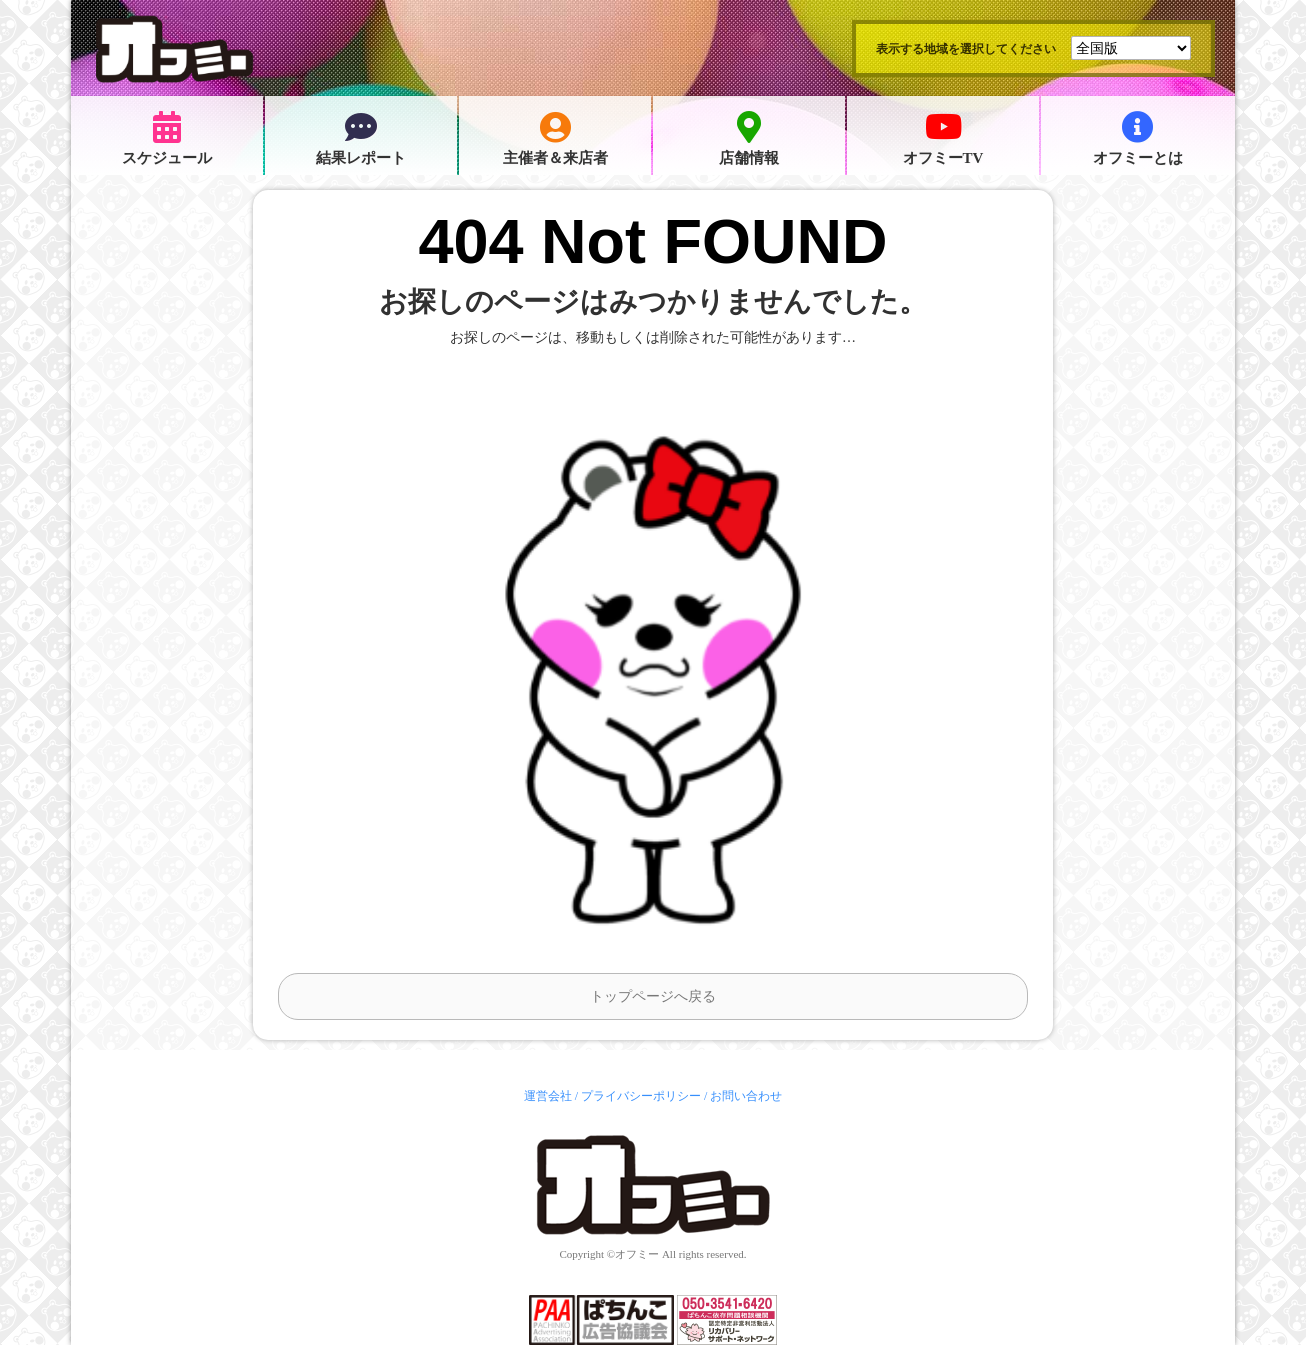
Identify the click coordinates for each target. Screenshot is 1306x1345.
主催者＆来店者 (555, 138)
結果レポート (361, 138)
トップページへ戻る (653, 996)
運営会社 (548, 1096)
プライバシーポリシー (641, 1096)
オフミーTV (943, 138)
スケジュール (167, 138)
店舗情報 (749, 138)
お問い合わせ (746, 1096)
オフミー (637, 1254)
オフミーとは (1138, 138)
